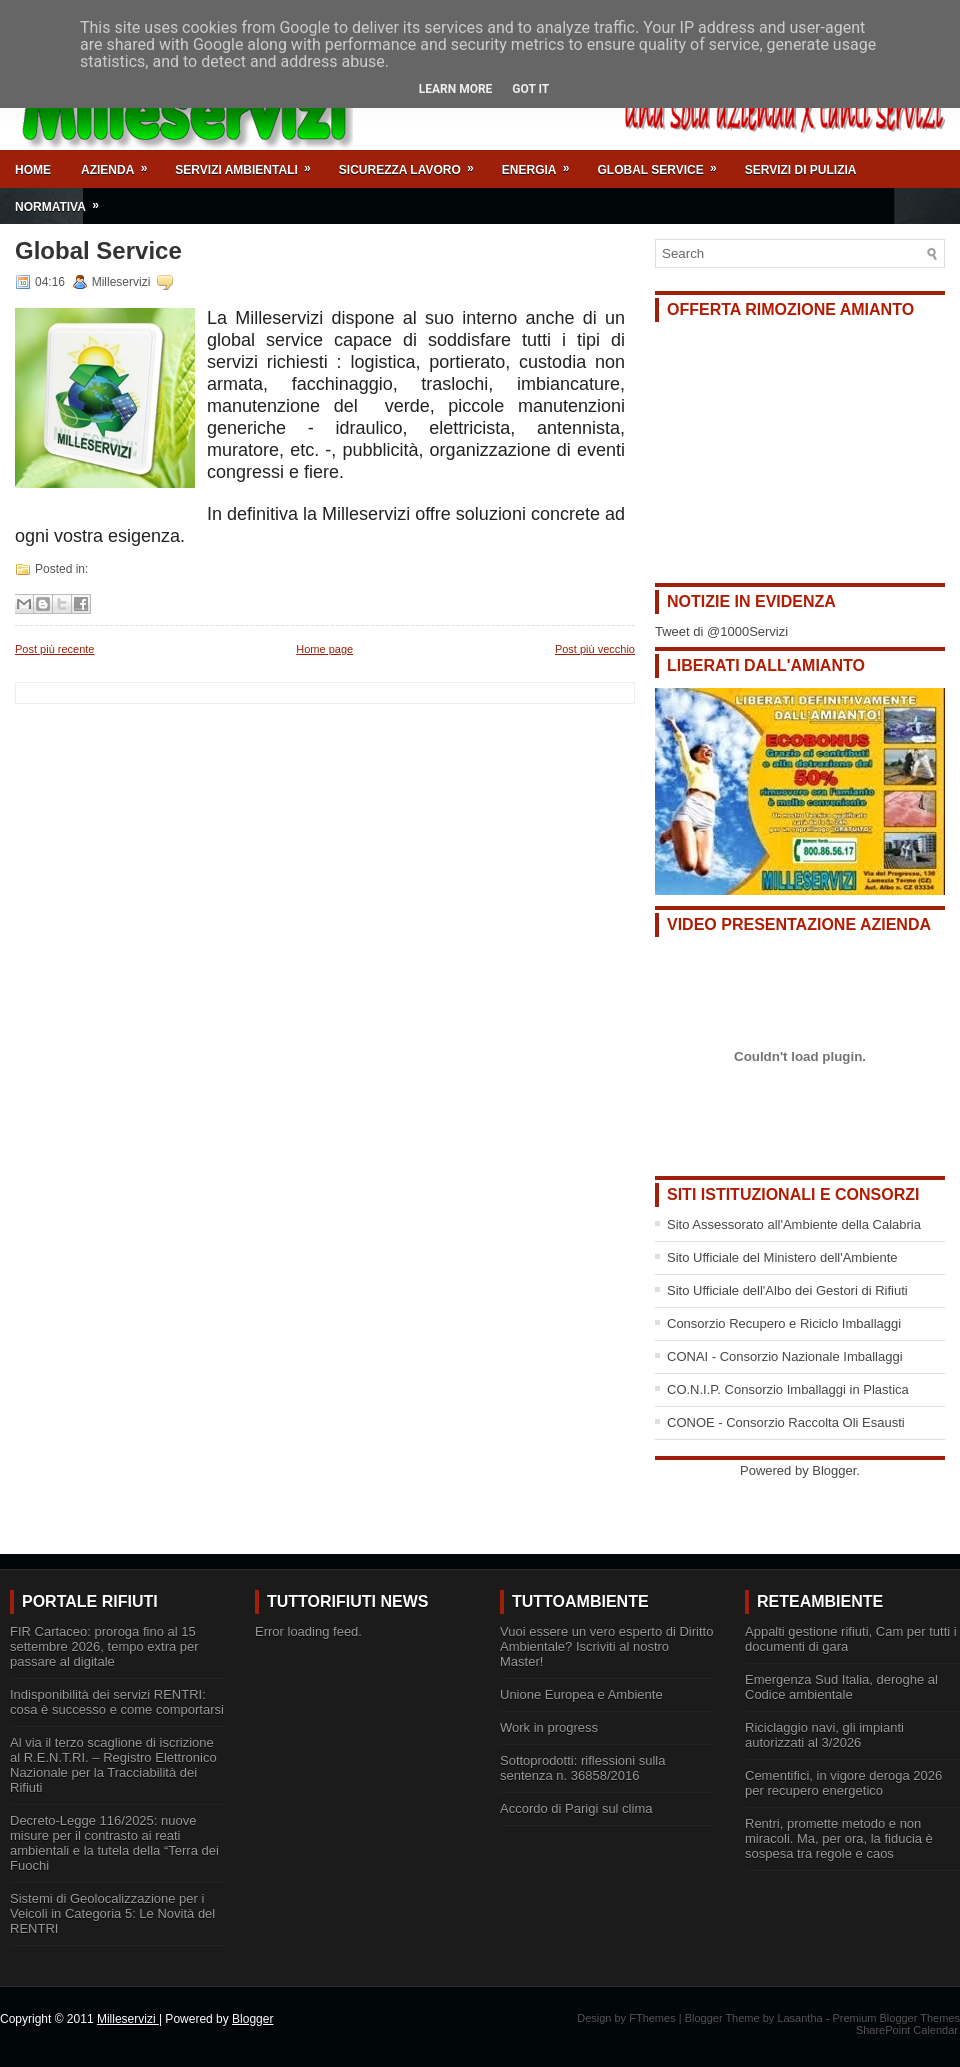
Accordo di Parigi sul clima (576, 1808)
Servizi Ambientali (249, 163)
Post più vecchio (595, 649)
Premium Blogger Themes (896, 2018)
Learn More (456, 89)
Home (33, 170)
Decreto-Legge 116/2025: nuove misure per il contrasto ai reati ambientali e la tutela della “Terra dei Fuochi (114, 1843)
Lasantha (799, 2018)
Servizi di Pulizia (801, 170)
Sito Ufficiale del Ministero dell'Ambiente (782, 1257)
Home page (324, 649)
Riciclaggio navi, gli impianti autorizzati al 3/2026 (824, 1735)
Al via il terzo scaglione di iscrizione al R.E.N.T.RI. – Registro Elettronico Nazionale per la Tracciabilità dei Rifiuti (113, 1765)
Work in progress (549, 1727)
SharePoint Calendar (907, 2030)
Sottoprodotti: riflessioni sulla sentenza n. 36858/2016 (582, 1768)
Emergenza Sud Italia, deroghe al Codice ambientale (841, 1687)
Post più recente (55, 649)
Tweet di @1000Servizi (721, 631)
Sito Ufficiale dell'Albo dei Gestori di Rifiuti (787, 1290)
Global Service (663, 163)
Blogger (834, 1470)
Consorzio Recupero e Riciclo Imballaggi (784, 1323)
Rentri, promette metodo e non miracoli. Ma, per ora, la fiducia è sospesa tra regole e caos (839, 1838)
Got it (530, 89)
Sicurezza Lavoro (413, 163)
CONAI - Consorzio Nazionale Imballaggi (785, 1356)
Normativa (63, 200)
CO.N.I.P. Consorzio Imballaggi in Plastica (788, 1389)
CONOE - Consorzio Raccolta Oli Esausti (786, 1422)
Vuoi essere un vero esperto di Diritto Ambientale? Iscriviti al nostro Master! (606, 1646)
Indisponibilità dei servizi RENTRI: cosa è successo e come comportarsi (117, 1702)
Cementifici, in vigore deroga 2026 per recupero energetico (843, 1783)
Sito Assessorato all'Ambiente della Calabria (794, 1224)
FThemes (652, 2018)
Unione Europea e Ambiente (581, 1694)
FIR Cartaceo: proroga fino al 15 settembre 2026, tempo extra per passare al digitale (104, 1646)
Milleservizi (128, 2019)
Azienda (120, 163)
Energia (542, 163)
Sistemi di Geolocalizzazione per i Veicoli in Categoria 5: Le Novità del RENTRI (112, 1913)
